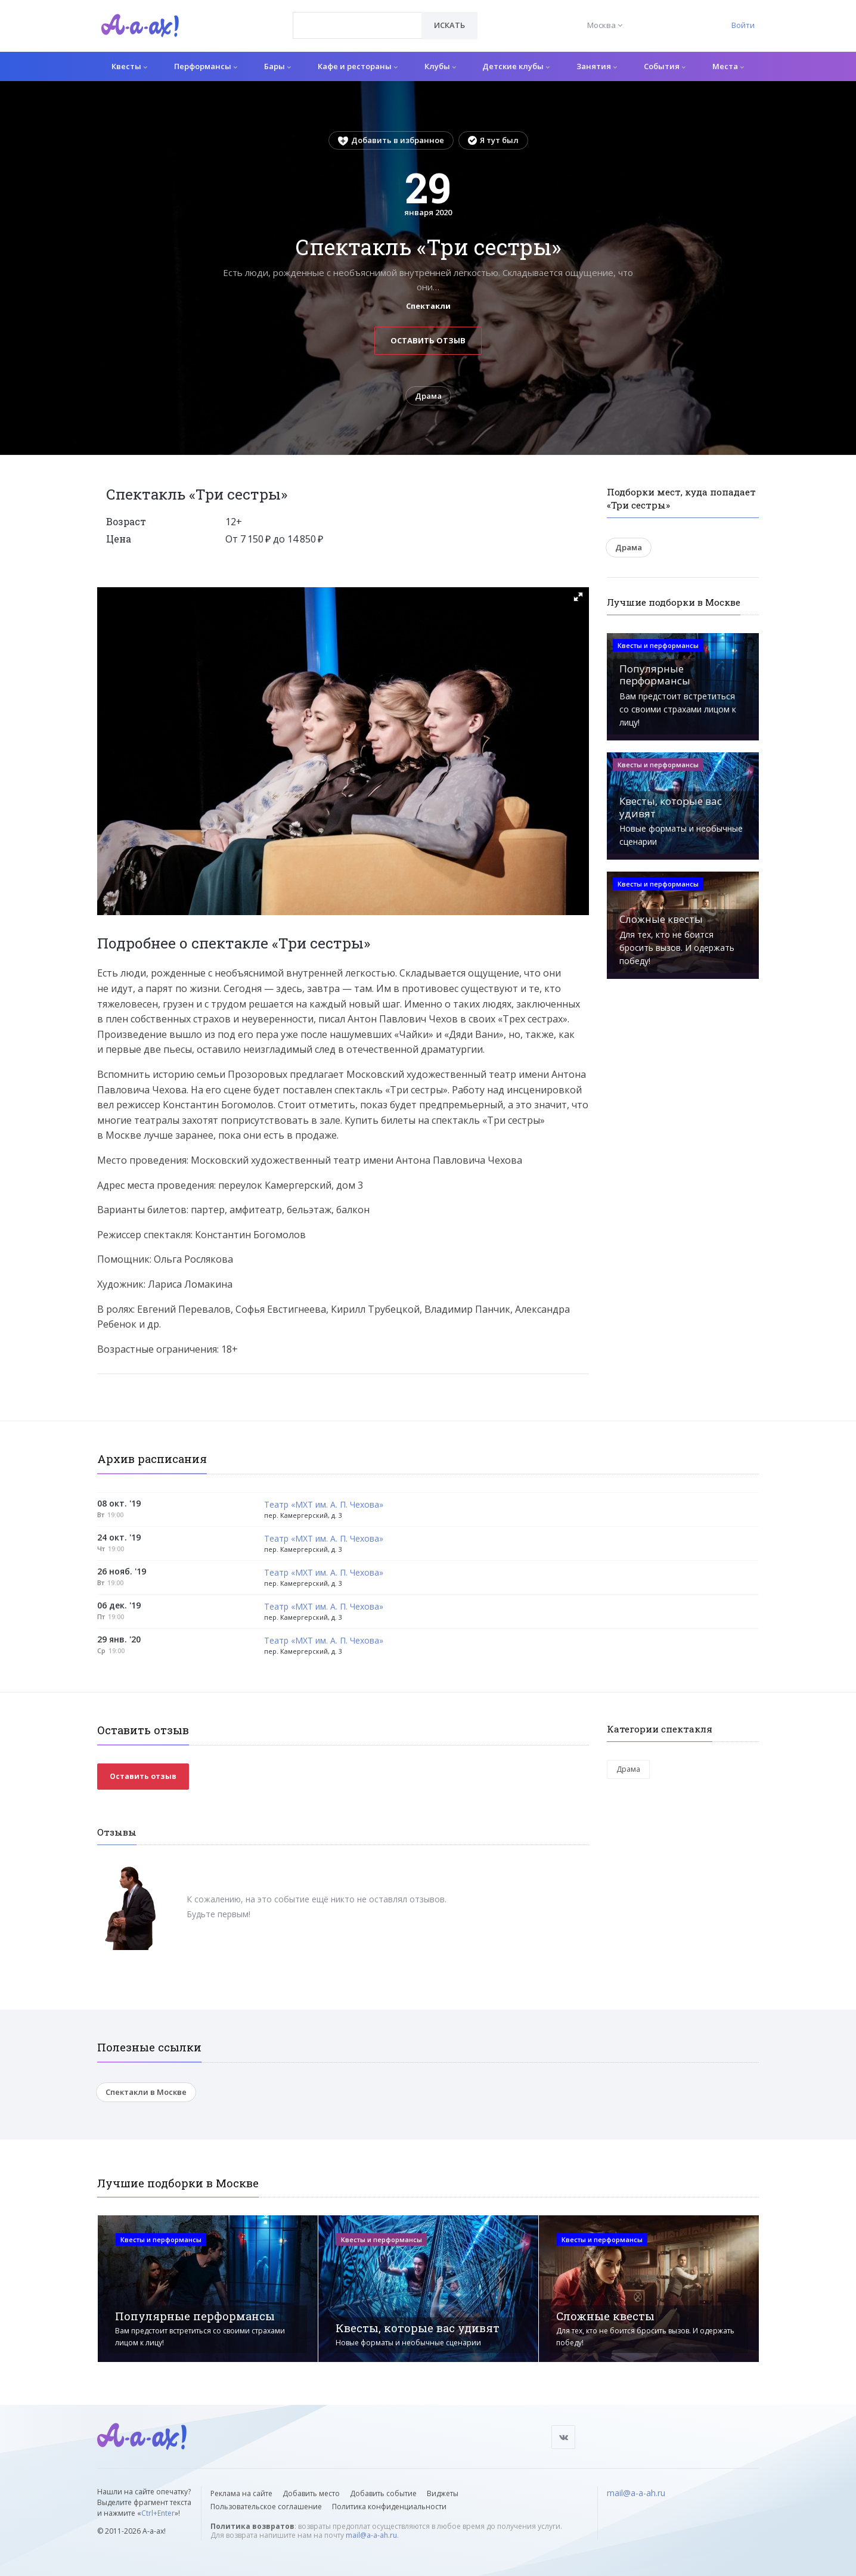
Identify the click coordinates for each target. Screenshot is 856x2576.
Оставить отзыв (428, 340)
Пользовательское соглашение (266, 2506)
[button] (578, 596)
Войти (743, 25)
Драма (428, 395)
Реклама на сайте (241, 2493)
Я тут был (493, 140)
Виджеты (442, 2493)
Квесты (129, 66)
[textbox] (357, 17)
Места (728, 66)
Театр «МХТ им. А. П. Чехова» (323, 1505)
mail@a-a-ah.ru (371, 2535)
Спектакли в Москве (146, 2092)
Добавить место (311, 2493)
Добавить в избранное (391, 140)
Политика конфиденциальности (389, 2506)
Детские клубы (516, 66)
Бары (277, 66)
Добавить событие (383, 2493)
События (665, 66)
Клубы (440, 66)
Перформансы (205, 66)
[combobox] (357, 25)
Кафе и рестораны (358, 66)
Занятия (596, 66)
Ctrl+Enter (158, 2513)
